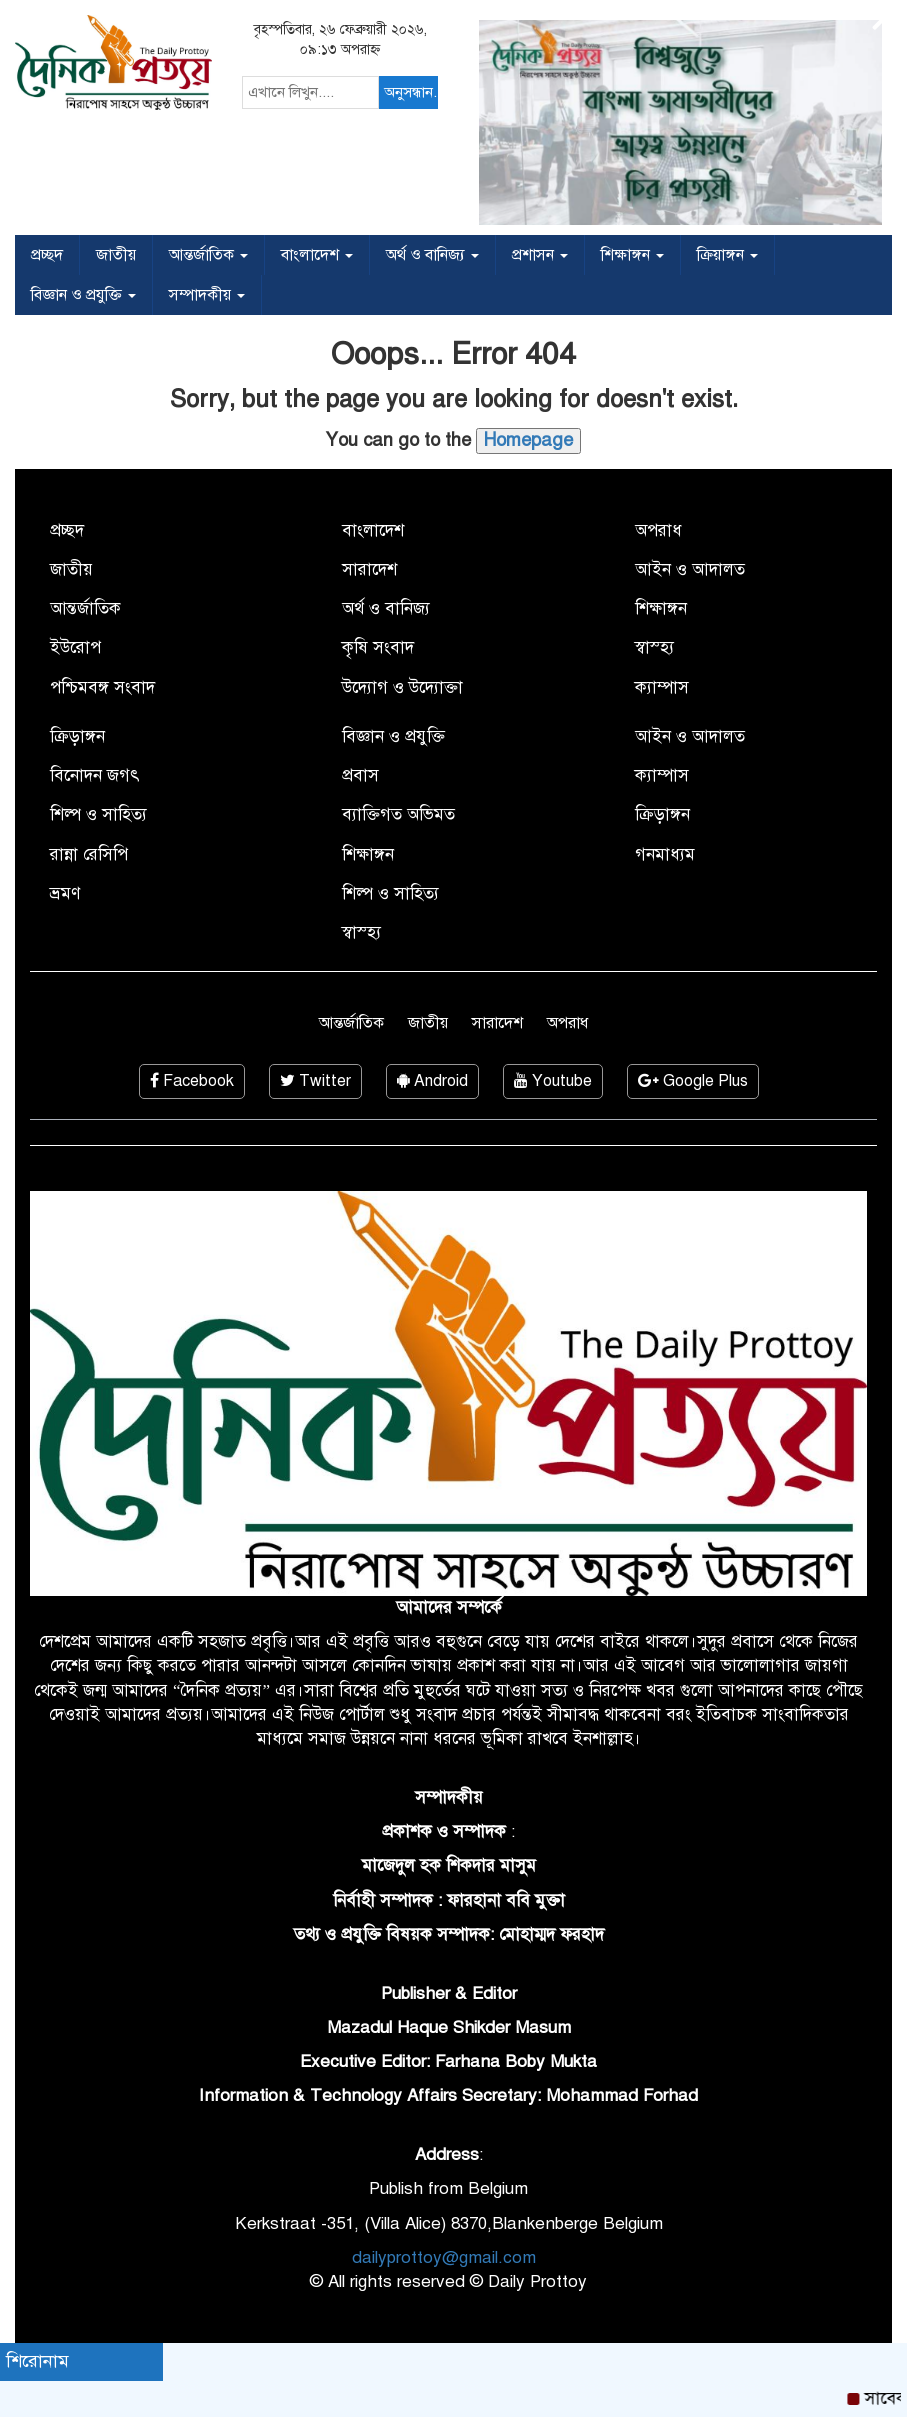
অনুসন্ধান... (411, 92)
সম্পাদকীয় (207, 295)
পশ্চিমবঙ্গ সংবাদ (102, 687)
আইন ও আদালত (690, 569)
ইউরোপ (75, 647)
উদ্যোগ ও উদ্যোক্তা (402, 687)
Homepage (528, 440)
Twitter (315, 1081)
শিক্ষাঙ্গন (632, 255)
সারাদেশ (369, 569)
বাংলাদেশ (317, 255)
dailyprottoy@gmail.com (444, 2257)
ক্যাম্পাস (662, 687)
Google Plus (693, 1081)
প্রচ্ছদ (47, 255)
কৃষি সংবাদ (378, 647)
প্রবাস (360, 775)
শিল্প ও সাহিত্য (98, 814)
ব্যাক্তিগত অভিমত (398, 814)
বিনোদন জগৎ (95, 775)
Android (432, 1081)
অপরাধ (658, 530)
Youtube (553, 1081)
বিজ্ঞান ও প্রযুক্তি (83, 295)
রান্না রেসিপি (89, 854)
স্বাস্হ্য (654, 647)
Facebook (192, 1081)
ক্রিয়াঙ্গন (727, 255)
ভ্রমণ (65, 893)
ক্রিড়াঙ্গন (77, 736)
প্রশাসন (540, 255)
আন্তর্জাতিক (208, 255)
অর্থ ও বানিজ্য (432, 255)
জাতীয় (116, 255)
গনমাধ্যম (665, 854)
